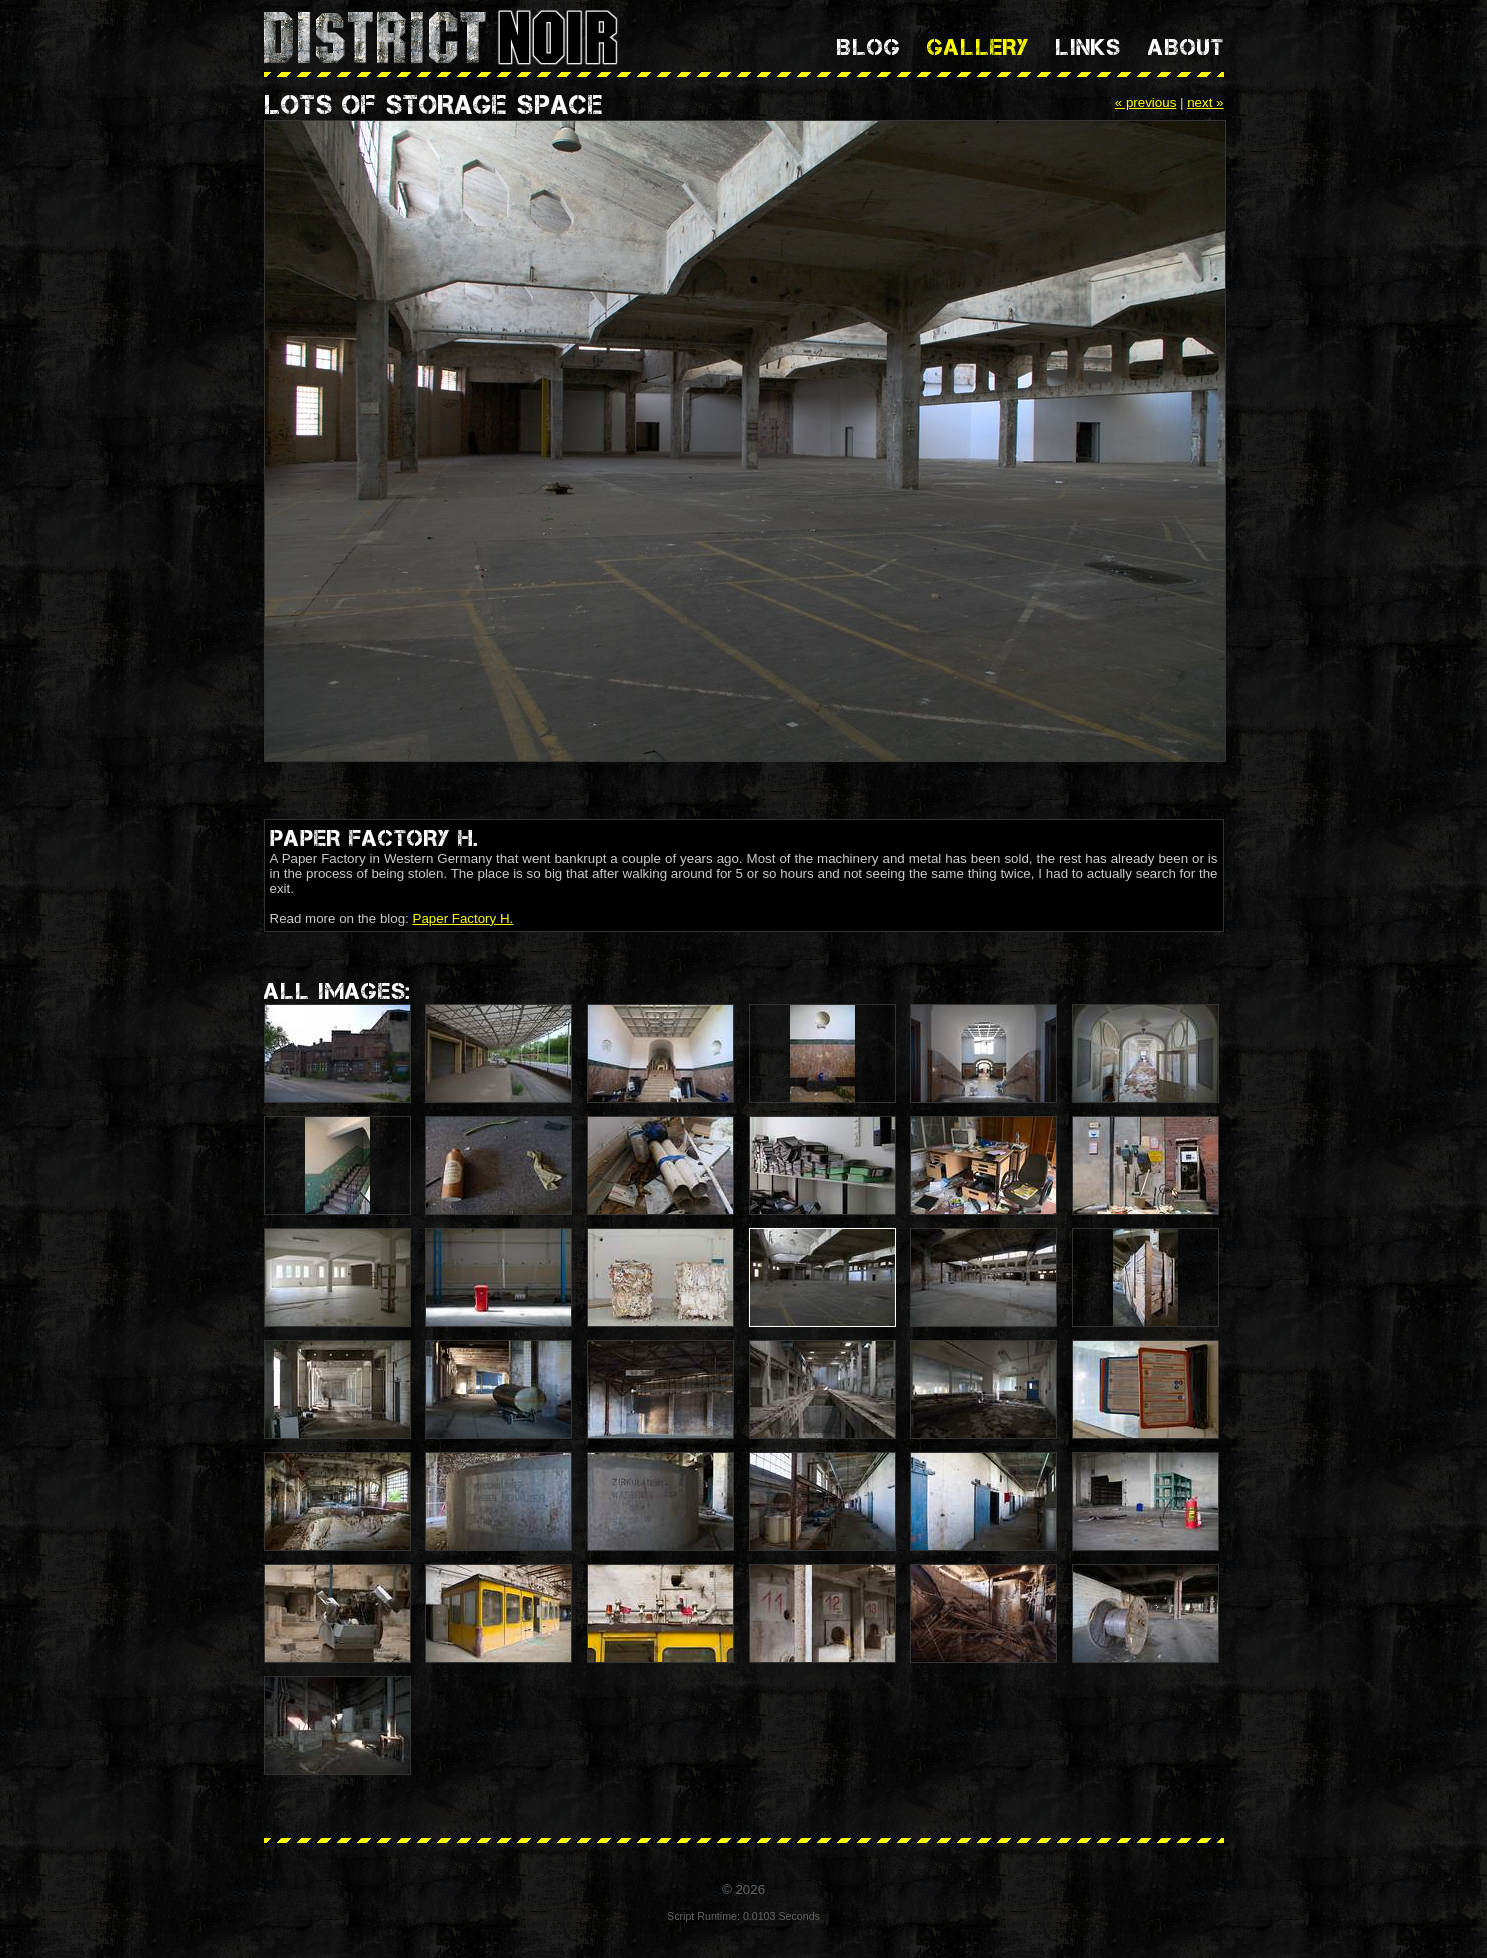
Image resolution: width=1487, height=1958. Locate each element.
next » (1205, 102)
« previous (1146, 102)
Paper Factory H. (463, 918)
